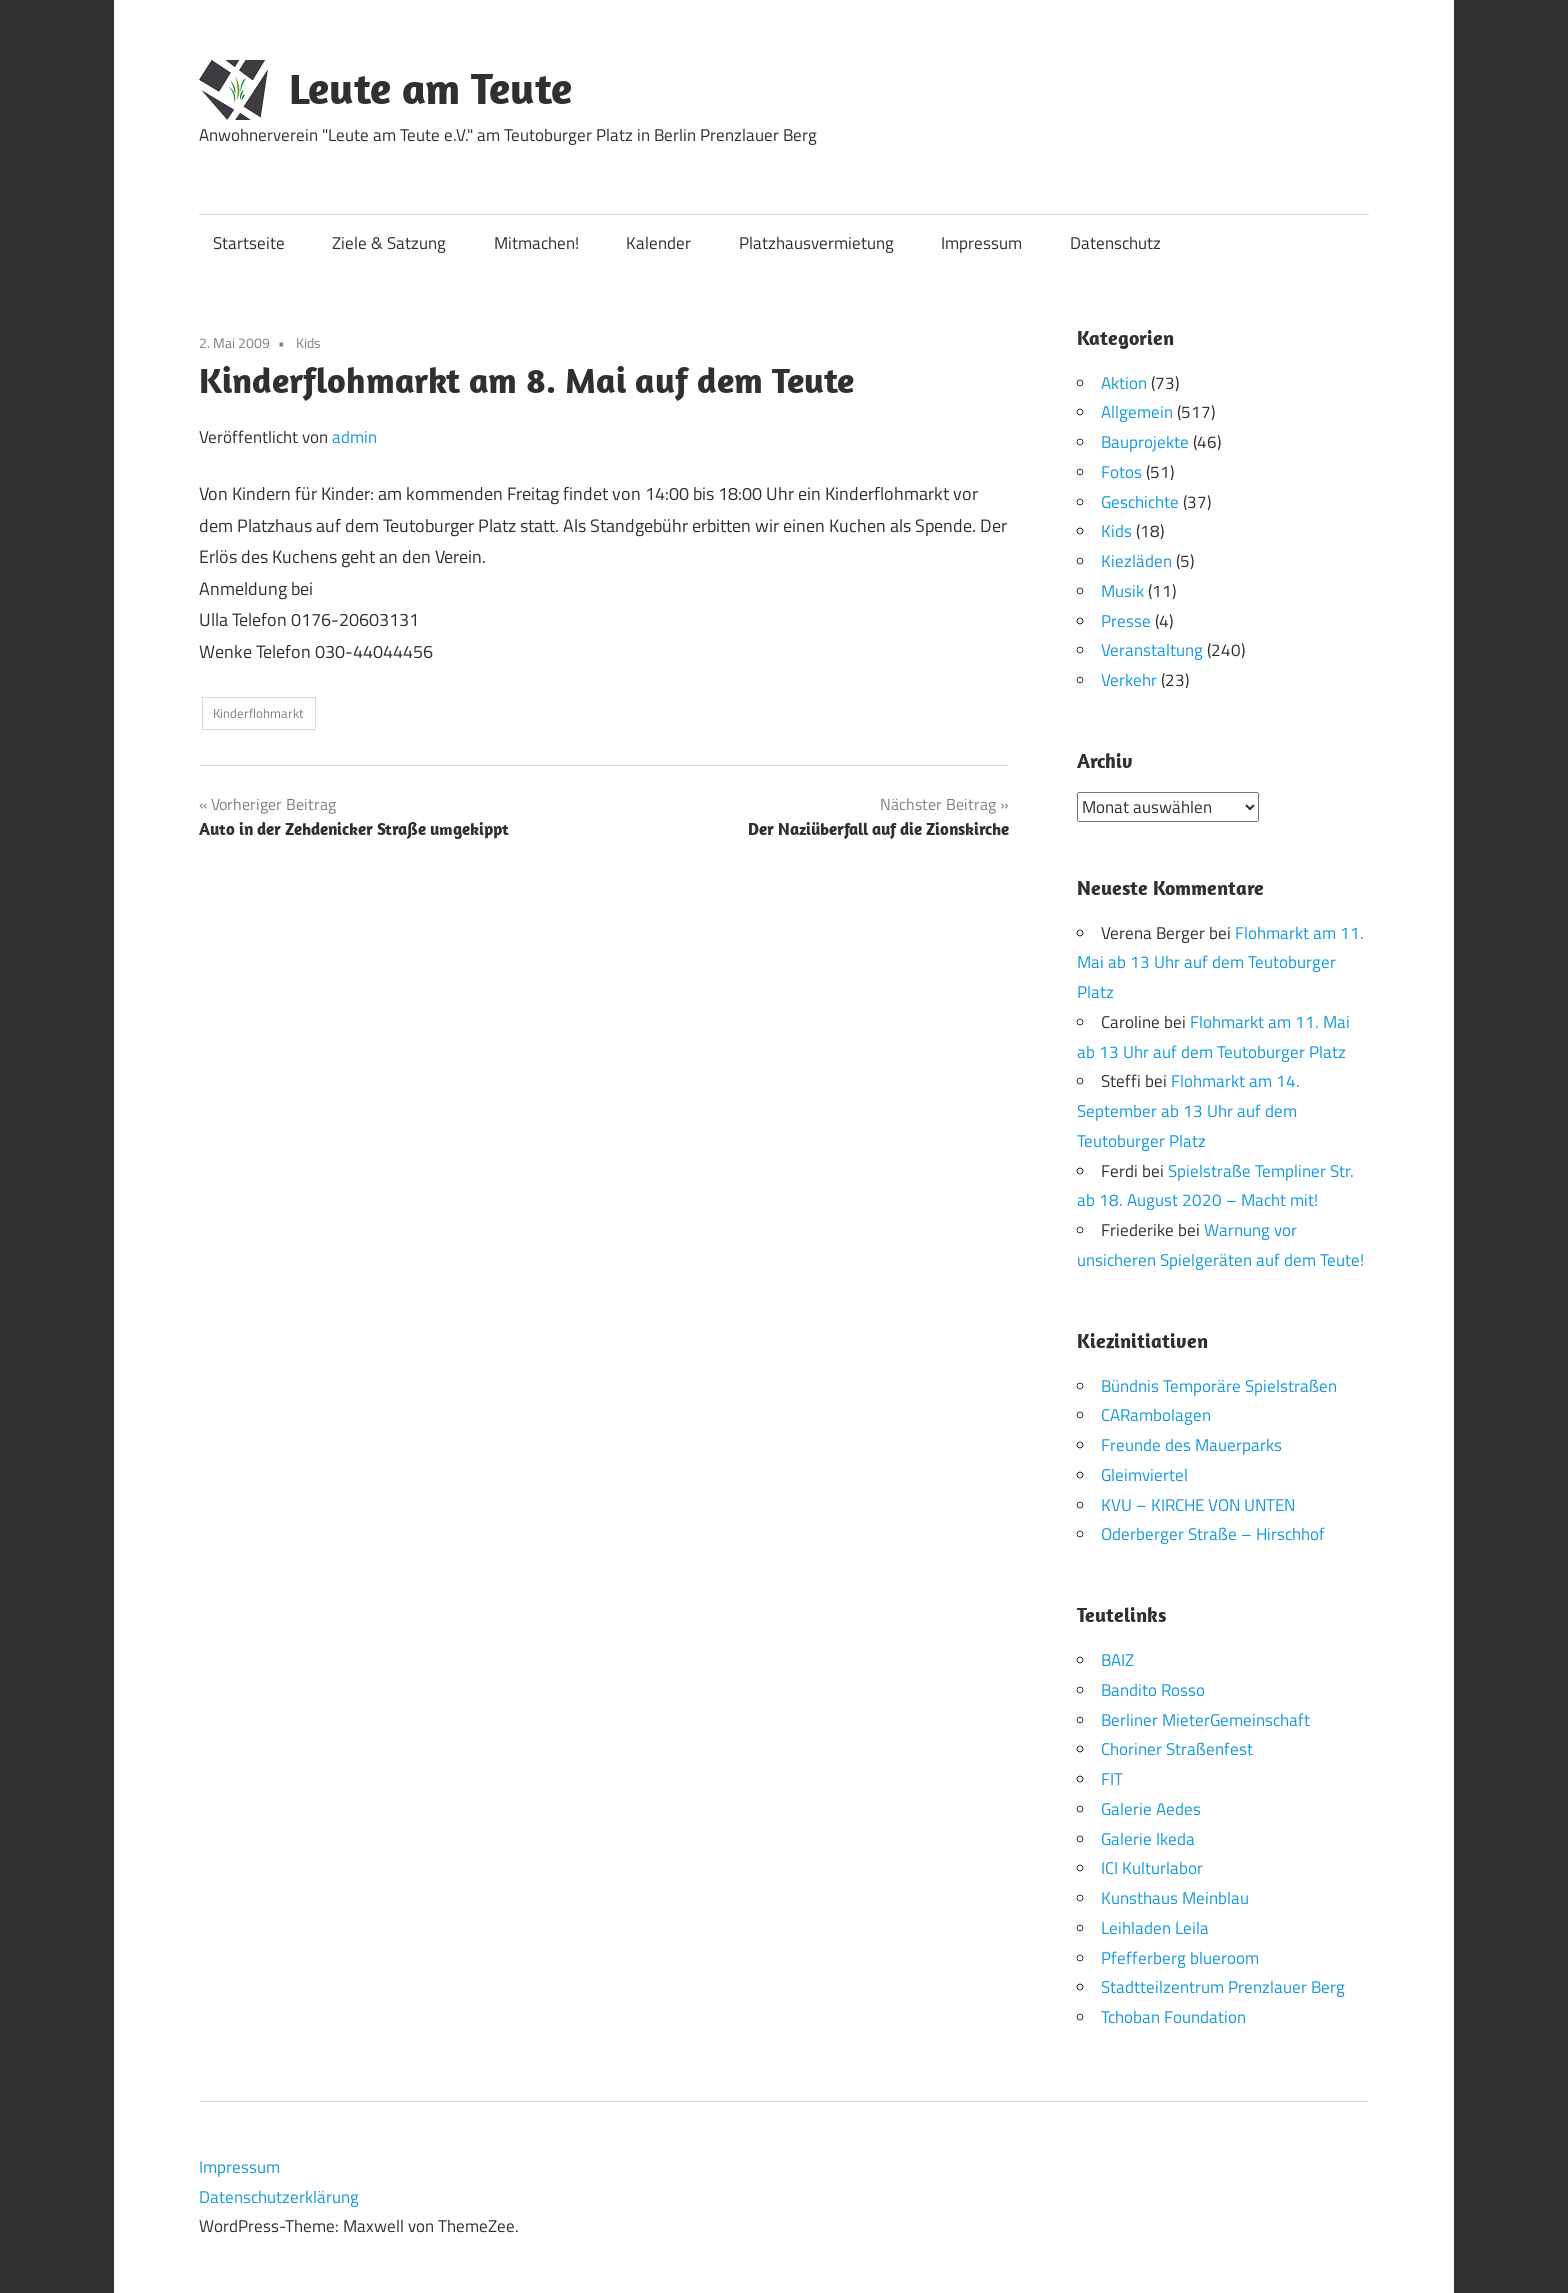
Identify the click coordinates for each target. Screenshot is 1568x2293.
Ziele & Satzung (389, 243)
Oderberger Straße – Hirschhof (1213, 1534)
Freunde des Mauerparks (1191, 1445)
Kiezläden (1136, 561)
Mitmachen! (536, 243)
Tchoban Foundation (1173, 2017)
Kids (308, 342)
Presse (1126, 621)
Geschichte (1140, 502)
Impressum (981, 243)
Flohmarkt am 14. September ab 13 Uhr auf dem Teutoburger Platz (1188, 1111)
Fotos (1121, 472)
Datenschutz (1115, 243)
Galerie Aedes (1151, 1808)
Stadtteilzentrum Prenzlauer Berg (1223, 1987)
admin (354, 437)
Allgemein (1137, 412)
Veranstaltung (1152, 650)
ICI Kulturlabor (1152, 1868)
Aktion (1124, 383)
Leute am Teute (430, 88)
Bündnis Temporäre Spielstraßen (1219, 1385)
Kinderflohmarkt (258, 713)
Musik (1122, 591)
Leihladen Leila (1155, 1927)
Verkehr (1129, 680)
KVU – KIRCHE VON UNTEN (1198, 1504)
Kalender (658, 243)
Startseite (249, 243)
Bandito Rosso (1153, 1689)
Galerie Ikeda (1148, 1838)
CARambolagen (1156, 1415)
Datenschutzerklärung (279, 2196)
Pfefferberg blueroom (1180, 1957)
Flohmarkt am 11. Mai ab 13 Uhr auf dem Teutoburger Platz (1220, 962)
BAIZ (1117, 1660)
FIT (1112, 1779)
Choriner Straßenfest (1177, 1749)
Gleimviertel (1144, 1474)
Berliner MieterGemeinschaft (1205, 1719)
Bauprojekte (1145, 442)
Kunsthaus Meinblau (1175, 1898)
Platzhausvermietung (816, 243)
